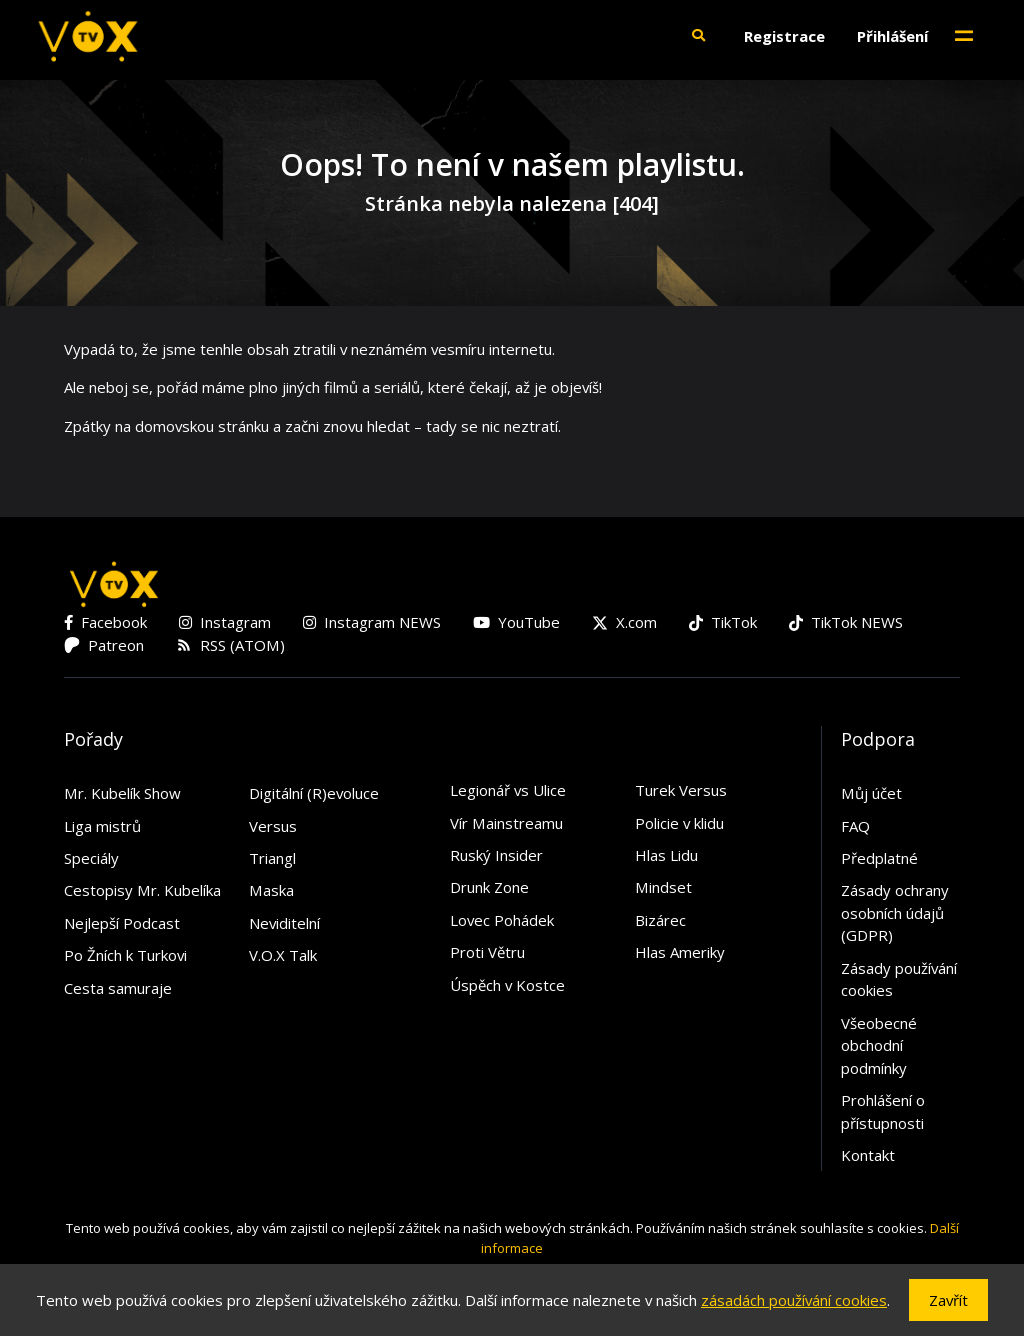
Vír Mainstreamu (506, 823)
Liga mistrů (102, 826)
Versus (273, 826)
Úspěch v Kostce (507, 985)
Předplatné (879, 858)
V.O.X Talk (283, 955)
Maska (271, 890)
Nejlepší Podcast (122, 923)
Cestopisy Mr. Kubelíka (142, 890)
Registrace (784, 36)
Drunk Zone (489, 887)
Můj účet (871, 793)
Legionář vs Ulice (508, 790)
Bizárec (660, 920)
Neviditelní (284, 923)
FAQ (855, 826)
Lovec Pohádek (502, 920)
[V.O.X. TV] (88, 36)
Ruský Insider (496, 855)
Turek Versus (681, 790)
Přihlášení (892, 36)
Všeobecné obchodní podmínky (879, 1045)
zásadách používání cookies (794, 1300)
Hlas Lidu (666, 855)
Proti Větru (487, 952)
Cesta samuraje (118, 988)
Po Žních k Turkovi (125, 955)
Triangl (272, 858)
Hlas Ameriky (680, 952)
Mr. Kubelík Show (122, 793)
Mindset (663, 887)
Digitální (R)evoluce (314, 793)
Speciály (91, 858)
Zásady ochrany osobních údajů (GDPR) (895, 912)
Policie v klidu (679, 823)
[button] (698, 36)
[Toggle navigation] (964, 36)
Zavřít (948, 1300)
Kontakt (868, 1155)
